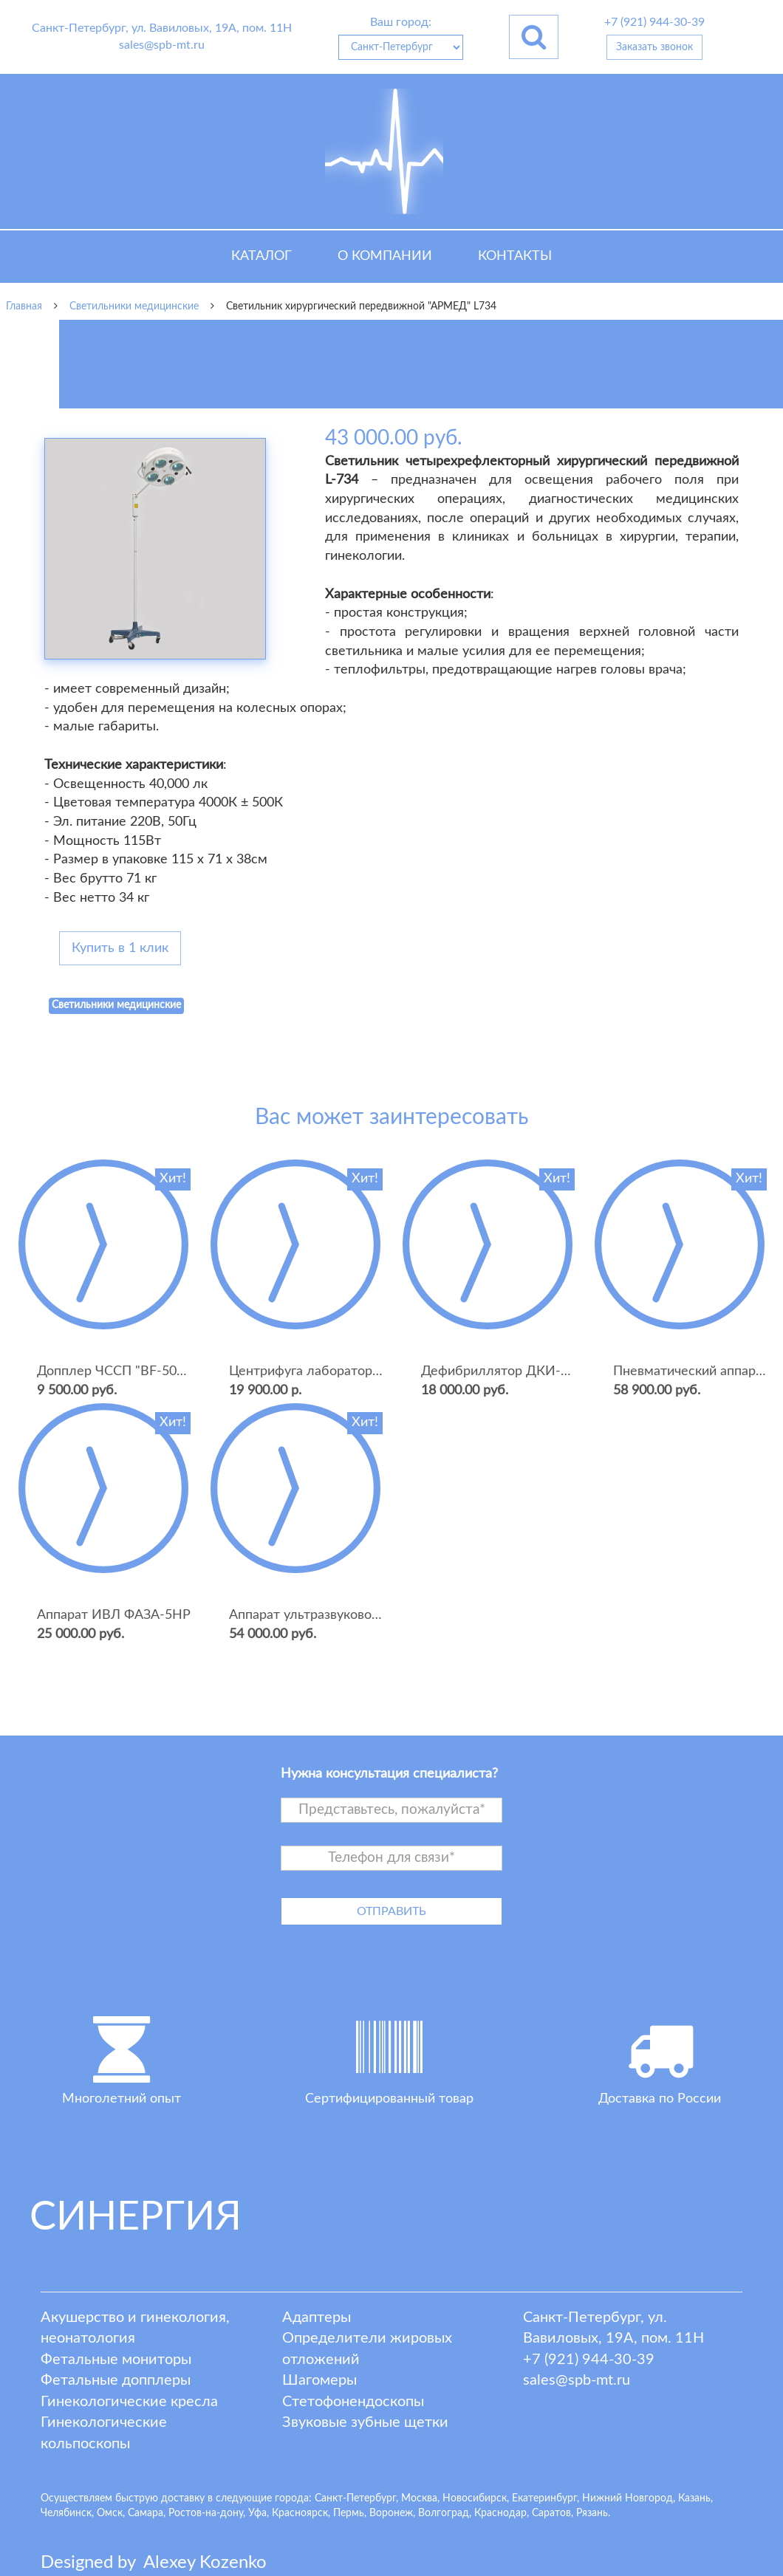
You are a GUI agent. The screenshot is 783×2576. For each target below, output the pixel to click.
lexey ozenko (205, 2563)
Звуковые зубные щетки (365, 2422)
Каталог (261, 256)
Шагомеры (319, 2380)
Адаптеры (316, 2317)
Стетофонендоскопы (353, 2401)
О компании (385, 256)
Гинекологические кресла (129, 2401)
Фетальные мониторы (116, 2359)
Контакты (515, 256)
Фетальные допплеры (116, 2380)
